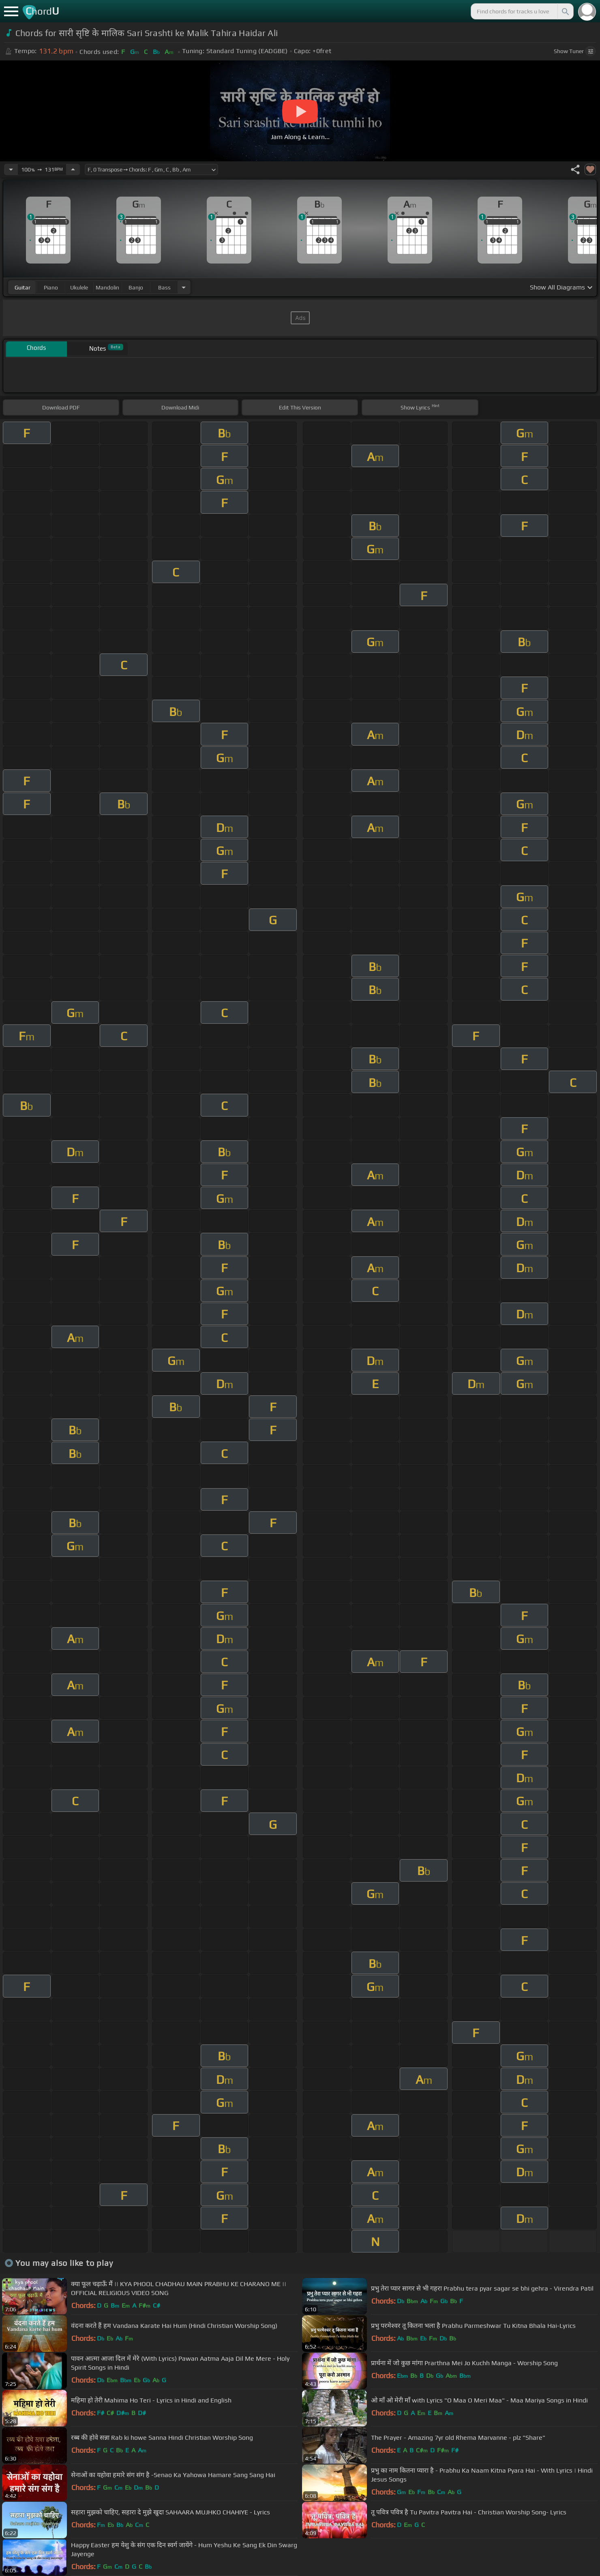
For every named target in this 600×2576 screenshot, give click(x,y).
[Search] (564, 11)
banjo (136, 287)
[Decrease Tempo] (11, 169)
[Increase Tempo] (73, 169)
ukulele (79, 287)
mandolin (107, 287)
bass (164, 287)
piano (51, 287)
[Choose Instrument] (184, 287)
